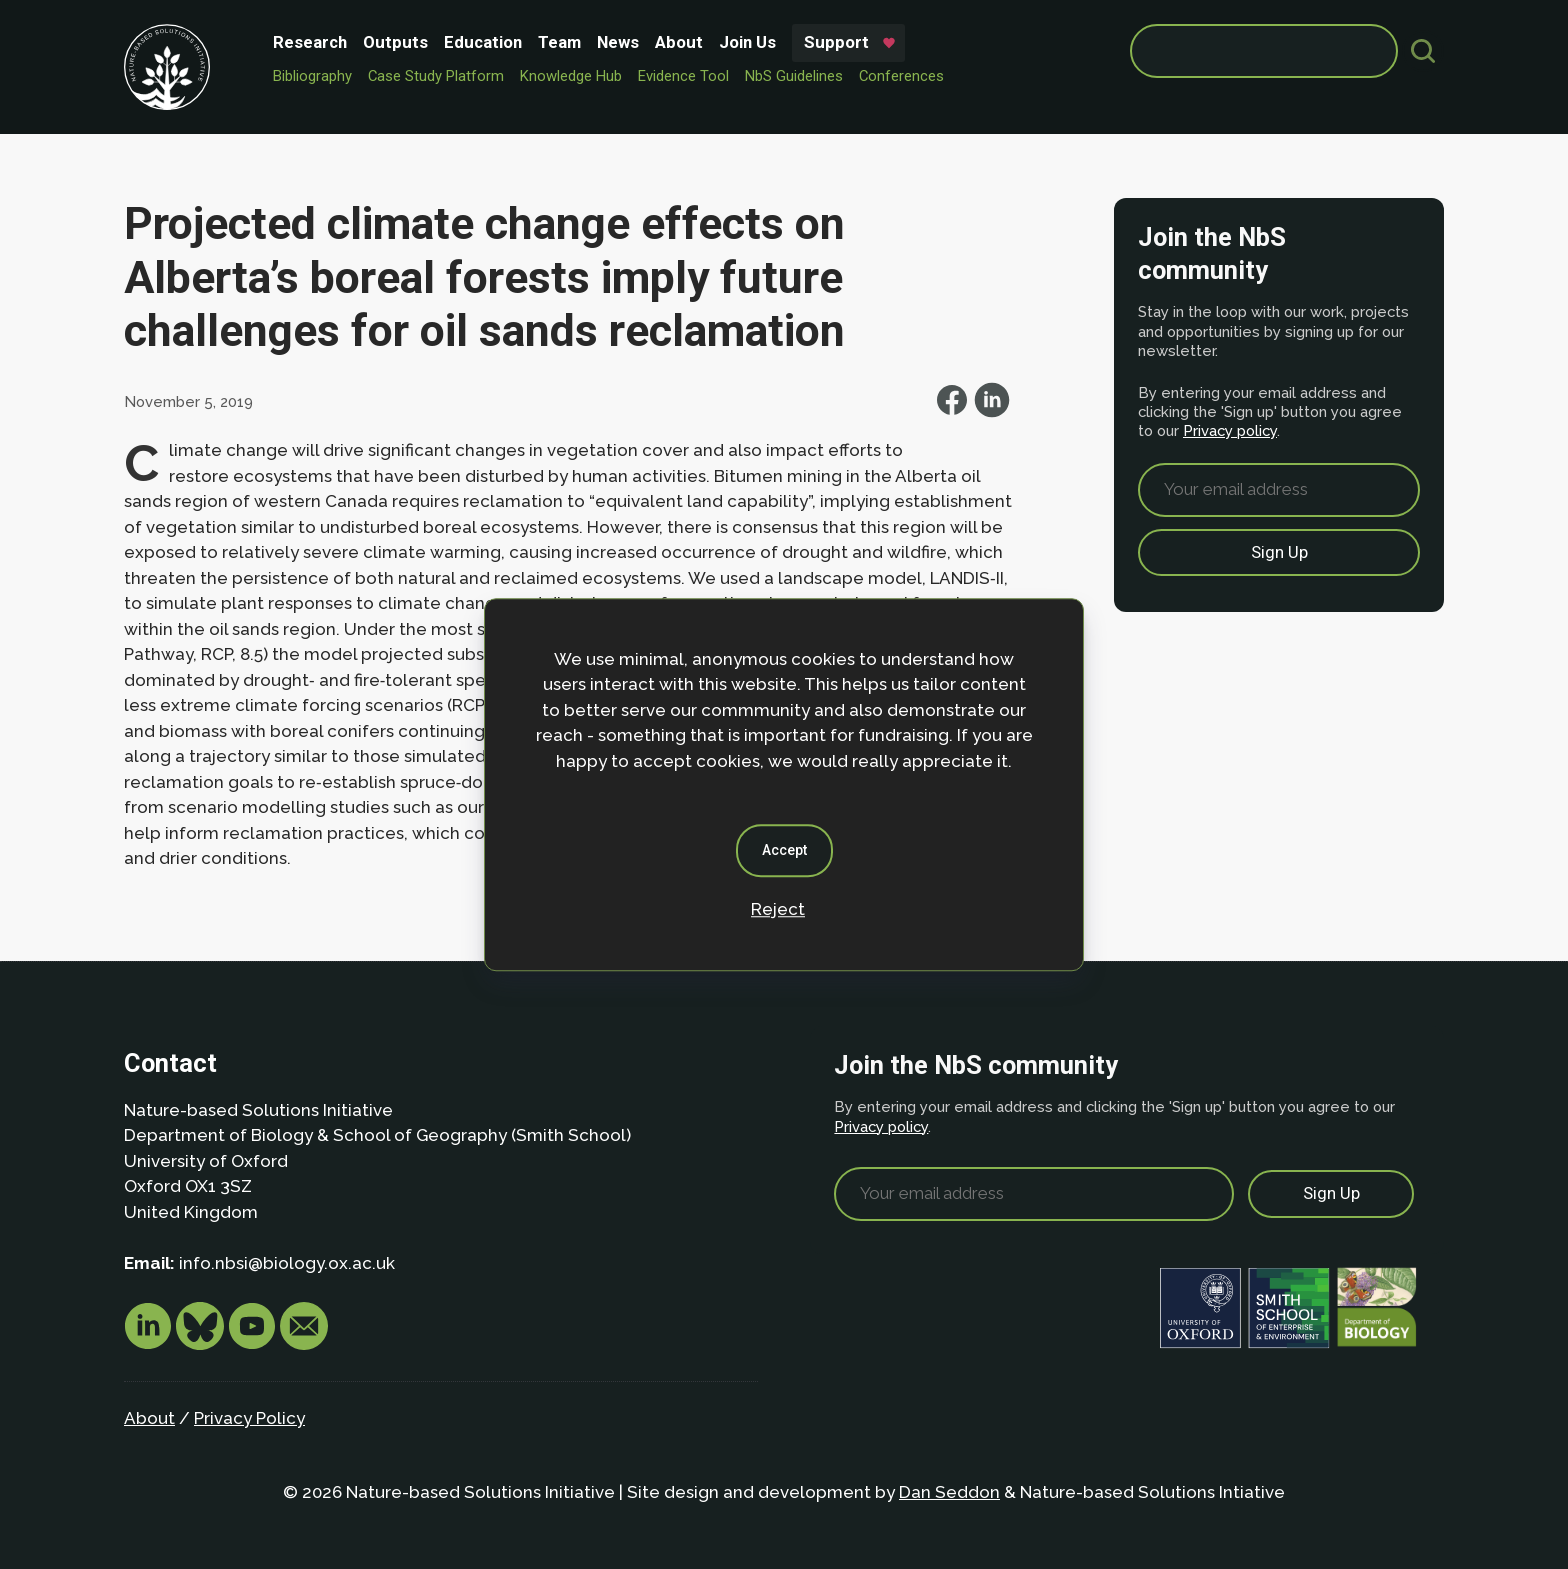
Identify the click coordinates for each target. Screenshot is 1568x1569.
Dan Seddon (949, 1492)
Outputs (395, 42)
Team (559, 42)
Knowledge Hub (571, 76)
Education (483, 42)
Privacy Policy (249, 1418)
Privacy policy (1230, 430)
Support (836, 42)
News (618, 42)
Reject (778, 909)
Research (310, 42)
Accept (784, 850)
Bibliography (312, 76)
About (679, 42)
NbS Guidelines (794, 76)
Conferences (901, 76)
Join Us (747, 42)
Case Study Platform (436, 76)
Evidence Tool (683, 76)
